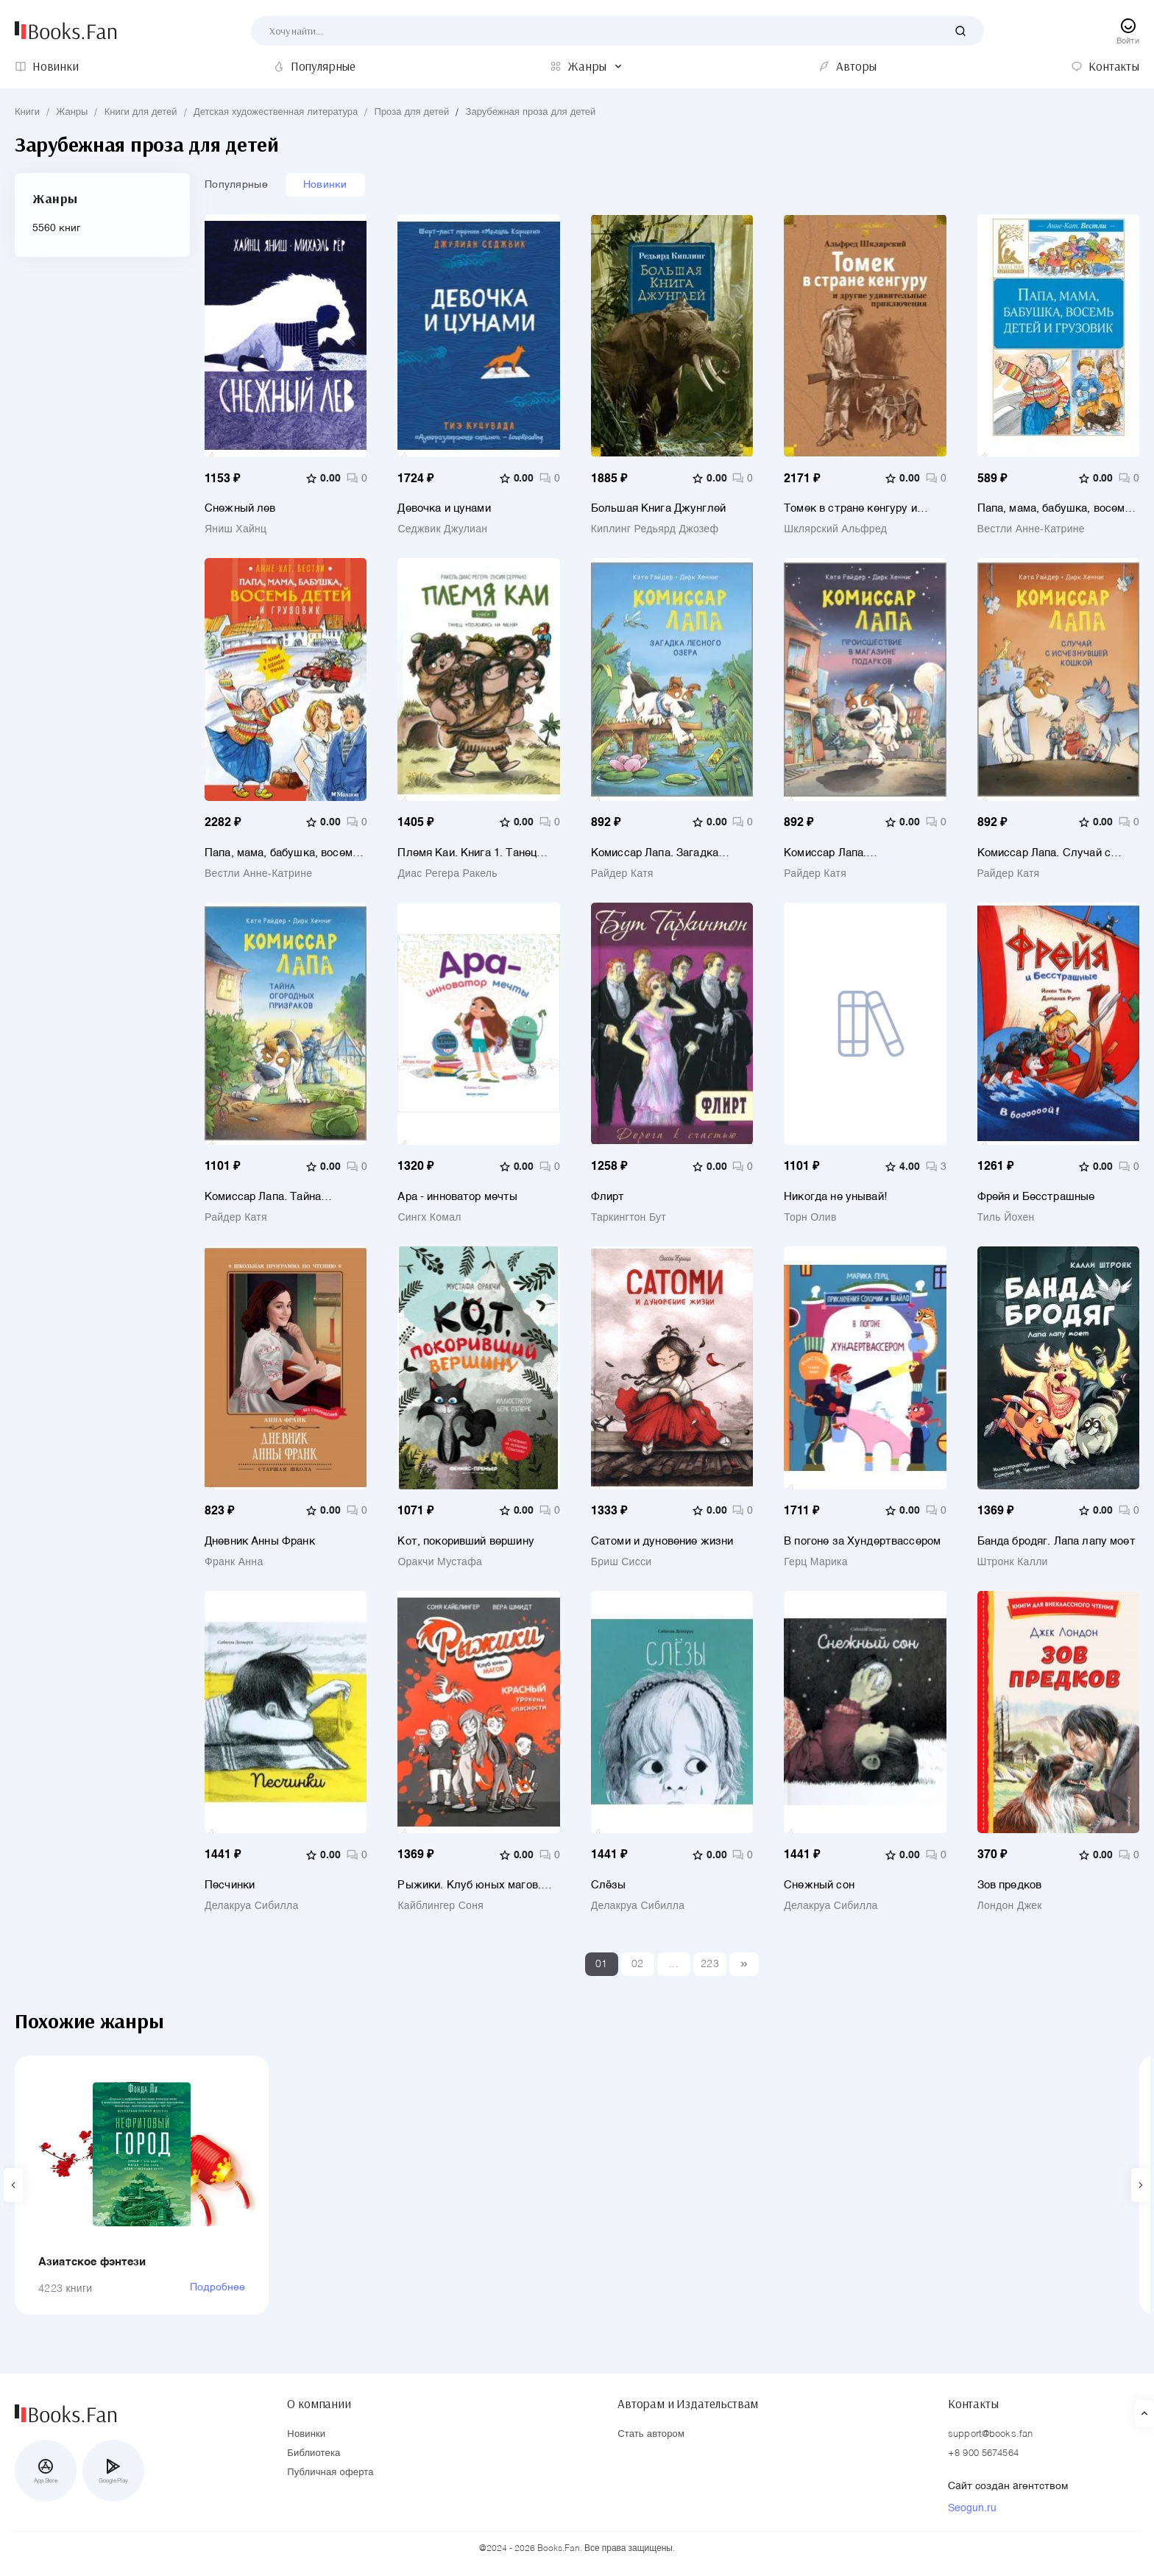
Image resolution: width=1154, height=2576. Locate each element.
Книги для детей (141, 112)
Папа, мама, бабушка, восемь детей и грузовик (1054, 508)
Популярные (236, 185)
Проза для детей (412, 112)
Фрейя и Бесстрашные (1036, 1196)
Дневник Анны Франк (260, 1541)
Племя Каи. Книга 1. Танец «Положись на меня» (467, 852)
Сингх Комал (429, 1218)
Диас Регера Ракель (447, 874)
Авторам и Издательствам (687, 2403)
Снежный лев (240, 508)
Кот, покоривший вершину (465, 1541)
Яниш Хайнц (235, 529)
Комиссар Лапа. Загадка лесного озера (654, 852)
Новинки (325, 185)
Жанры (72, 112)
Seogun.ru (972, 2508)
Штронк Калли (1012, 1562)
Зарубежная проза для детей (531, 112)
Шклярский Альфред (835, 529)
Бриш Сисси (621, 1562)
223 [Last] (710, 1964)
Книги (27, 112)
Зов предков (1009, 1885)
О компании (318, 2403)
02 (637, 1964)
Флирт (608, 1196)
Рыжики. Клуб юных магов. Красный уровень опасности (471, 1885)
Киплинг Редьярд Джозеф (654, 529)
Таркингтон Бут (628, 1218)
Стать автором (650, 2434)
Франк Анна (234, 1562)
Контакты (973, 2403)
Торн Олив (810, 1218)
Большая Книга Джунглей (658, 508)
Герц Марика (816, 1562)
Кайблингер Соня (440, 1906)
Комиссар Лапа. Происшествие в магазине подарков (852, 852)
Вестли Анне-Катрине (1031, 529)
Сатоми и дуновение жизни (662, 1541)
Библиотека (313, 2453)
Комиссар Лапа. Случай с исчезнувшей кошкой (1044, 852)
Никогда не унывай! (835, 1196)
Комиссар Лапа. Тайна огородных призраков (263, 1196)
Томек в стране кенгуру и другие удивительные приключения (850, 508)
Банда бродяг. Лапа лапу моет (1056, 1541)
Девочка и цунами (443, 508)
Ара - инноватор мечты (457, 1196)
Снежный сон (819, 1885)
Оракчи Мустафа (439, 1562)
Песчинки (230, 1885)
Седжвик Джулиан (442, 529)
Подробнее (217, 2287)
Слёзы (608, 1885)
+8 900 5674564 (983, 2453)
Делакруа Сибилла (252, 1906)
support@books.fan (990, 2434)
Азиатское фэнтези (92, 2262)
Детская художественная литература (276, 112)
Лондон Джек (1009, 1906)
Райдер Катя (622, 874)
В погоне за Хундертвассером (862, 1541)
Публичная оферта (330, 2472)
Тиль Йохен (1006, 1218)
